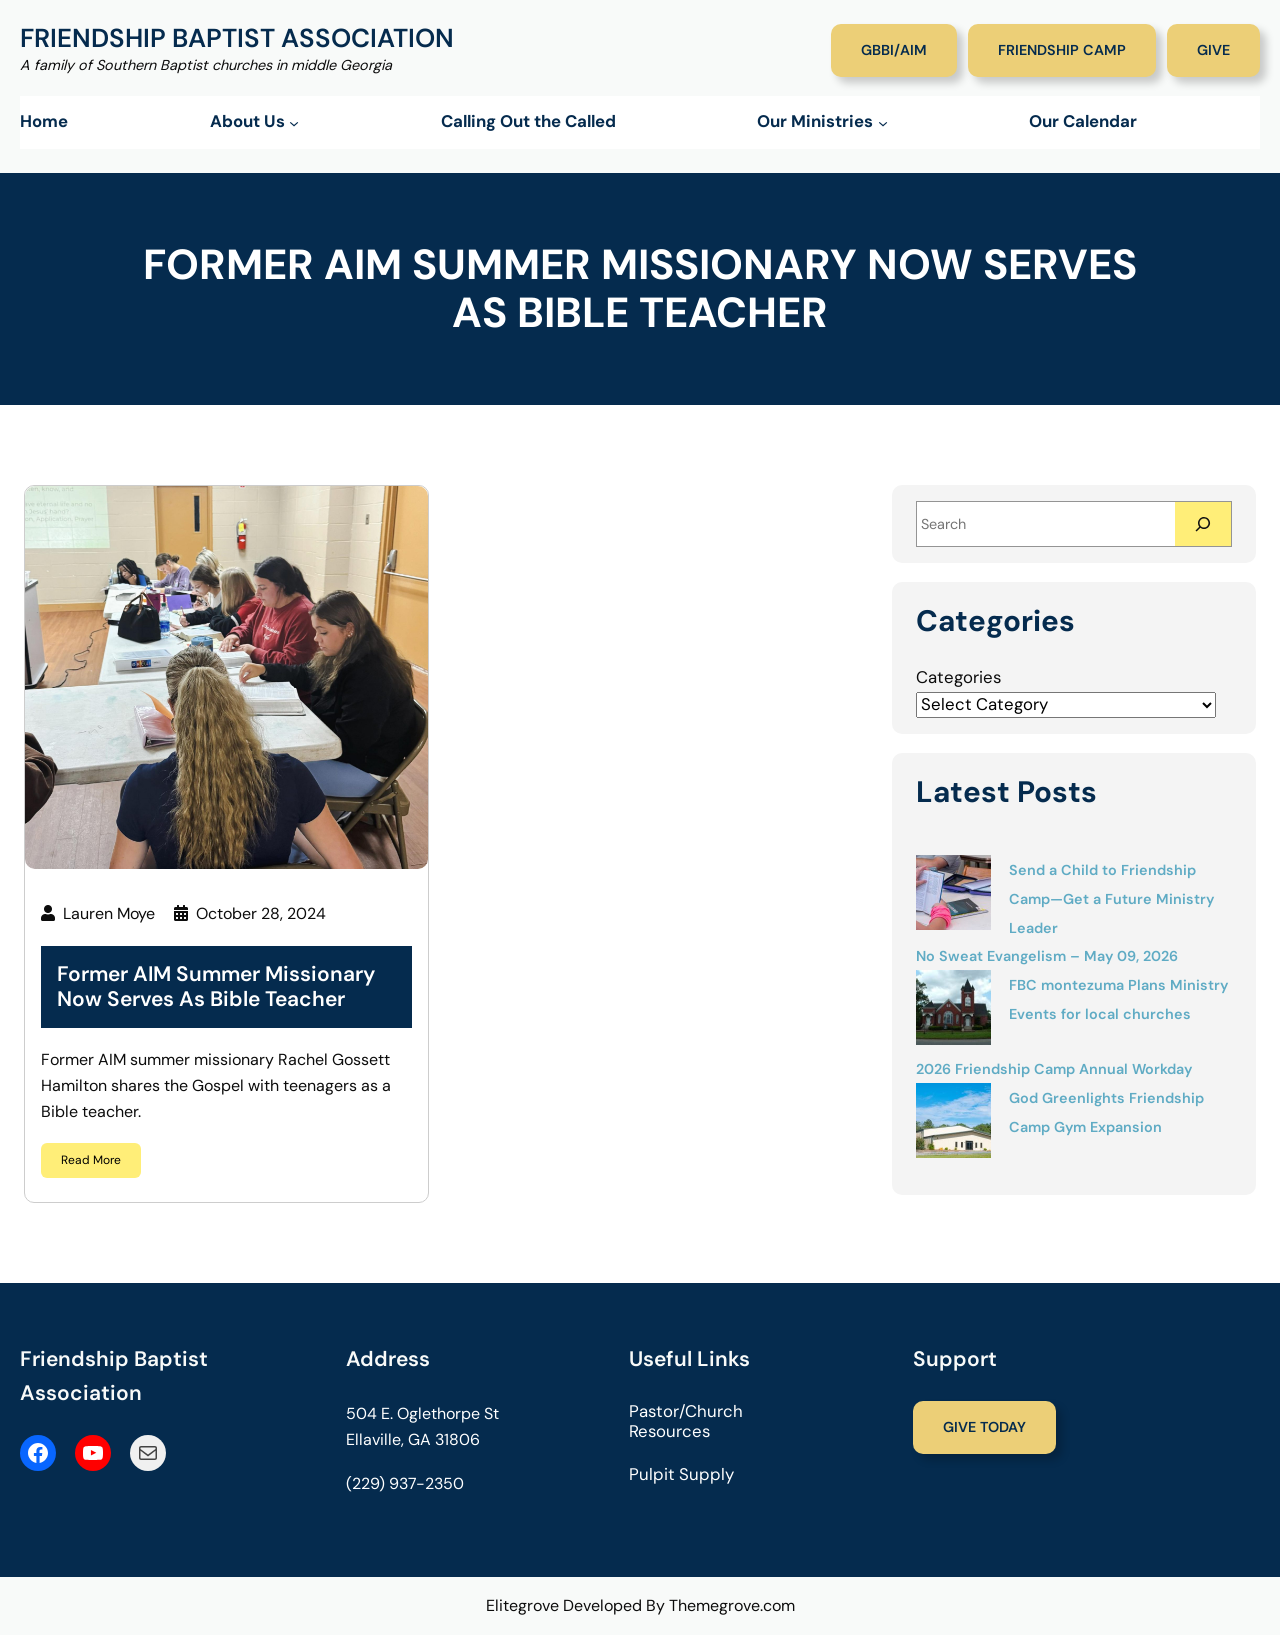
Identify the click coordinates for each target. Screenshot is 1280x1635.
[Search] (1203, 523)
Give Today (984, 1427)
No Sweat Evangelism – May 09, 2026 (1047, 956)
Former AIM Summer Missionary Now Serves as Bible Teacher (216, 987)
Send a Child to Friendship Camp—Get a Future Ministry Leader (1111, 899)
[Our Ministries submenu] (883, 123)
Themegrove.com (732, 1605)
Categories (958, 677)
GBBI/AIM (894, 50)
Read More (91, 1160)
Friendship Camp (1062, 50)
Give (1213, 50)
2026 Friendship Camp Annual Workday (1054, 1069)
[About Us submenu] (294, 123)
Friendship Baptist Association (237, 38)
